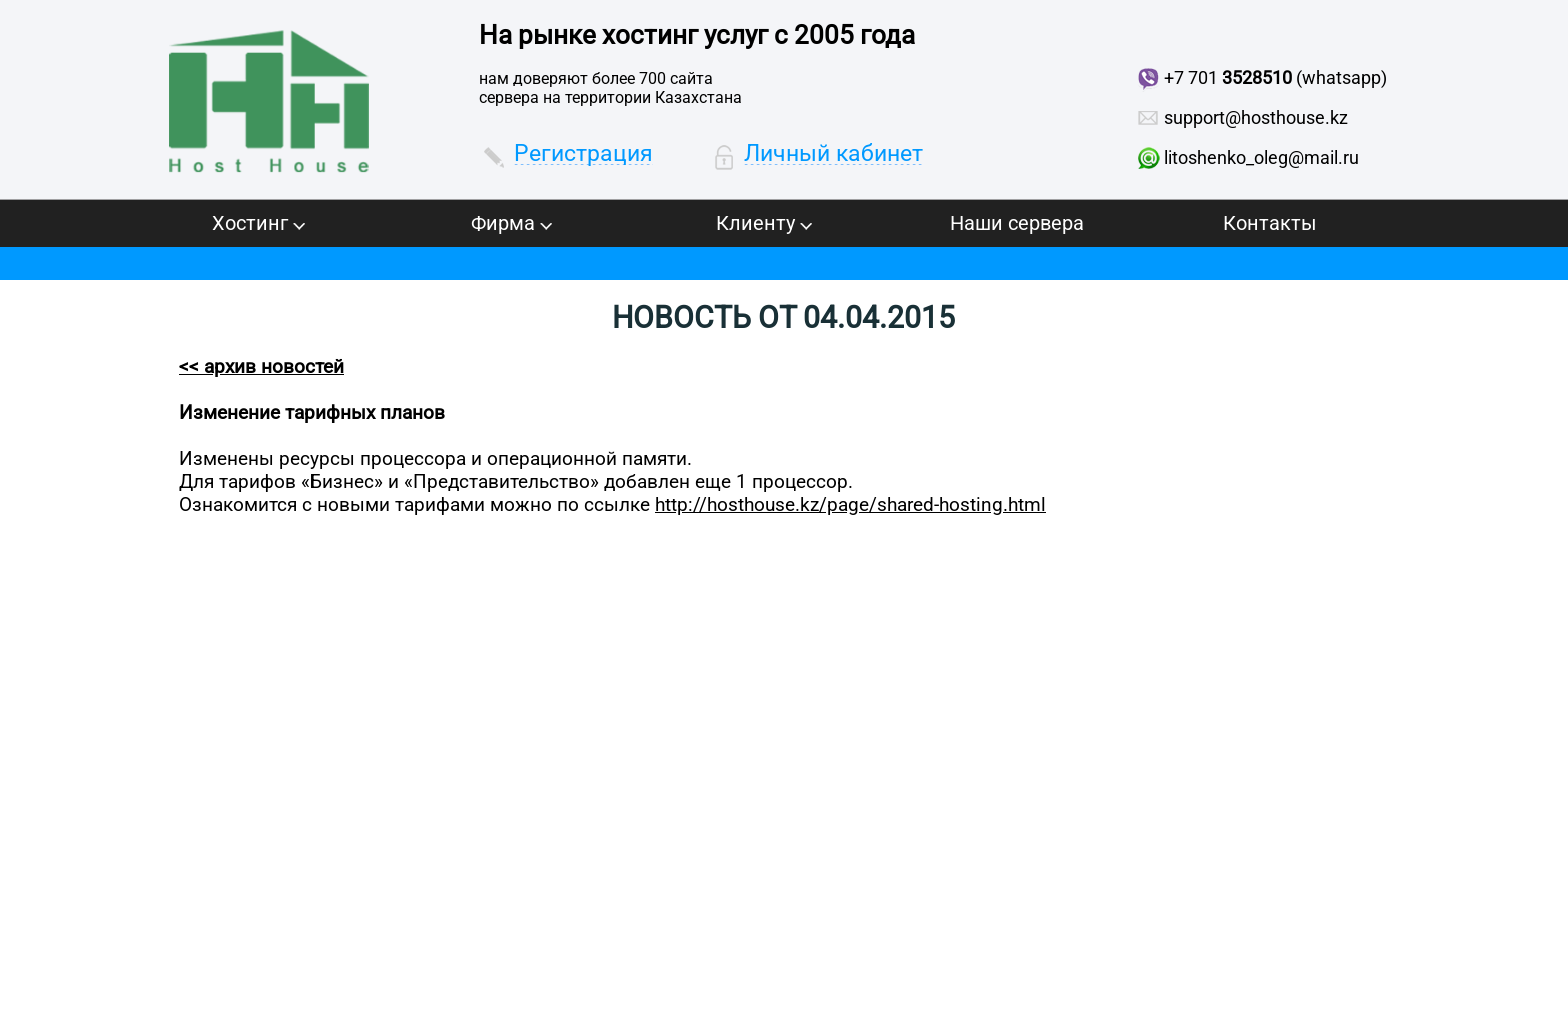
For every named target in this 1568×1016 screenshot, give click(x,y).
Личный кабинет (833, 153)
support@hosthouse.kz (1256, 117)
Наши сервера (1017, 223)
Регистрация (583, 153)
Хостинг (258, 223)
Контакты (1270, 223)
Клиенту (764, 223)
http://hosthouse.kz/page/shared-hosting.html (850, 504)
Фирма (511, 223)
